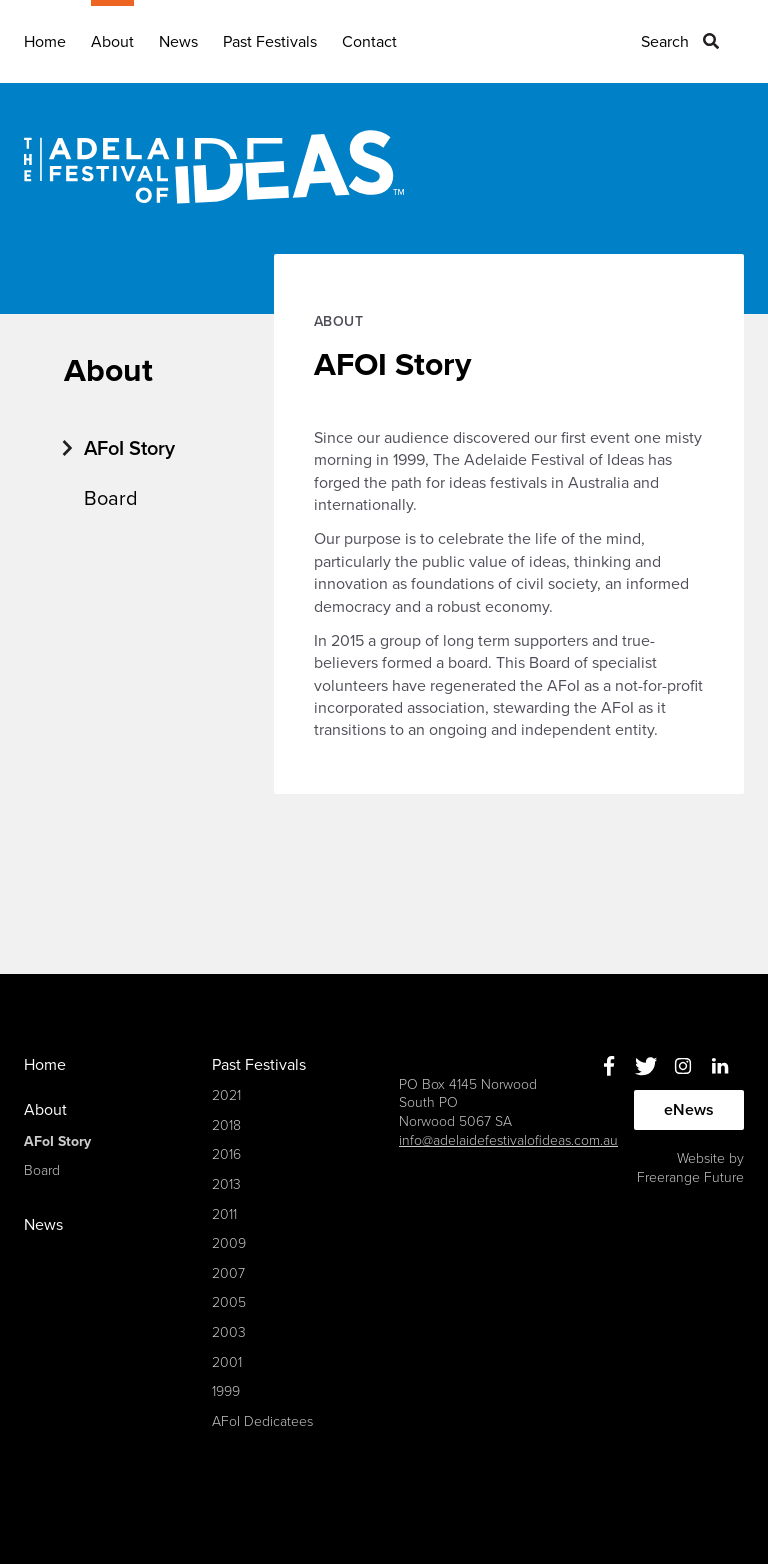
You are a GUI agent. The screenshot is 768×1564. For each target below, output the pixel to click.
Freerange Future (690, 1177)
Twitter (645, 1066)
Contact (369, 42)
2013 (226, 1184)
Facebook (608, 1066)
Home (45, 42)
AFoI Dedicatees (262, 1421)
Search (665, 42)
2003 (229, 1332)
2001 (227, 1362)
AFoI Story (129, 449)
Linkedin (719, 1066)
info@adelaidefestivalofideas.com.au (508, 1140)
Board (111, 499)
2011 (224, 1214)
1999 (226, 1391)
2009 (229, 1243)
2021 (226, 1095)
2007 (228, 1273)
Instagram (682, 1066)
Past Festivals (270, 42)
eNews (689, 1110)
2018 (226, 1125)
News (178, 42)
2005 (229, 1302)
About (112, 42)
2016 (226, 1154)
